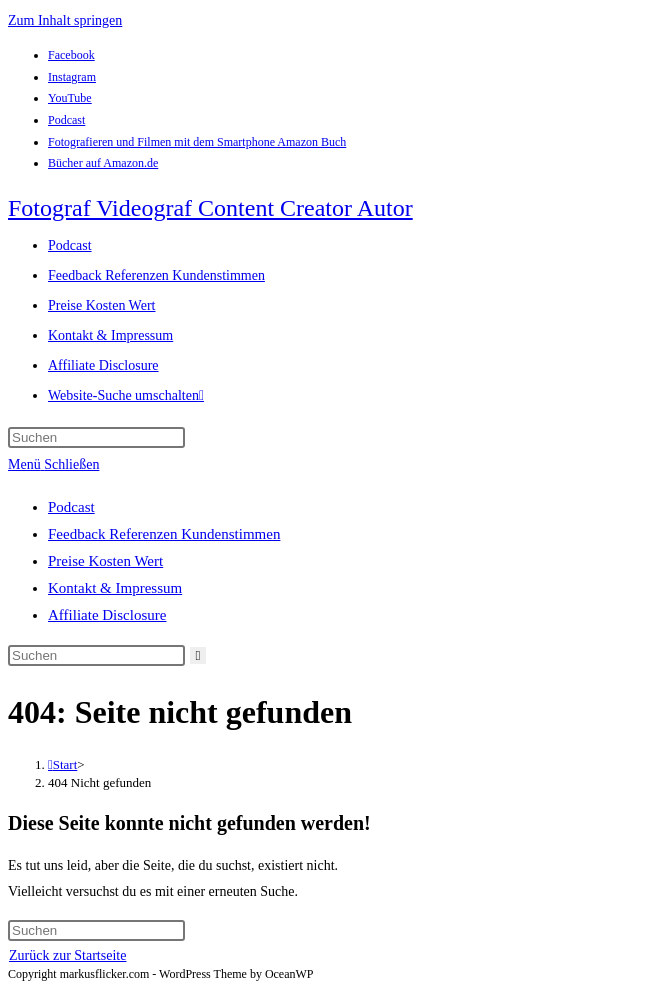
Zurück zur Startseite (67, 955)
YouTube (70, 98)
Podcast (66, 120)
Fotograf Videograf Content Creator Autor (210, 208)
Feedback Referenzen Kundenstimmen (164, 534)
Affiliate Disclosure (107, 615)
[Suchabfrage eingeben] (96, 437)
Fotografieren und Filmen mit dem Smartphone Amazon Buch (197, 142)
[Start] (62, 764)
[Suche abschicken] (198, 655)
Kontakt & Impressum (115, 588)
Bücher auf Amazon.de (103, 163)
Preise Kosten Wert (105, 561)
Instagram (72, 77)
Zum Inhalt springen (65, 20)
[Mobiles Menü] (53, 464)
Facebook (71, 55)
